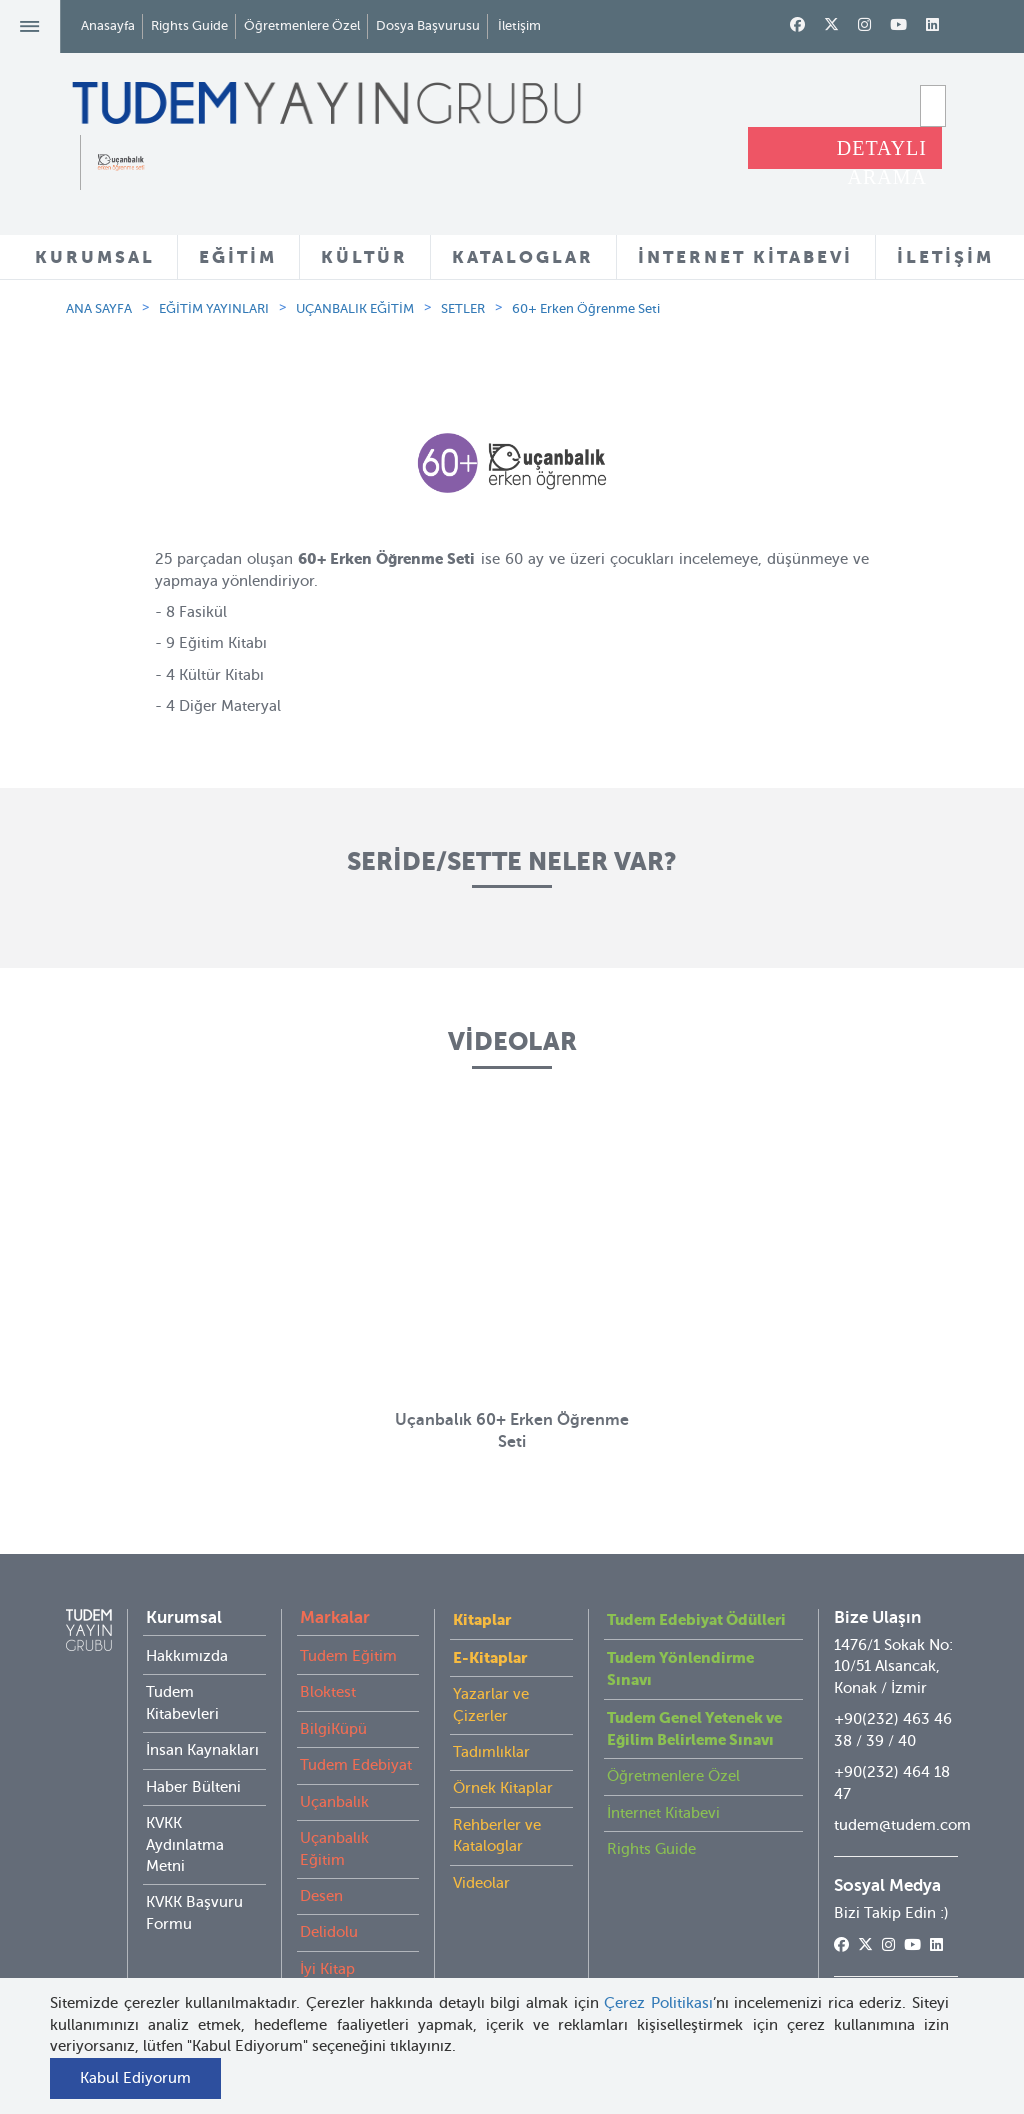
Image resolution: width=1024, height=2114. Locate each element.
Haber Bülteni (193, 1787)
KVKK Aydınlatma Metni (185, 1844)
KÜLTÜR (364, 257)
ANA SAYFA (99, 308)
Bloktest (328, 1692)
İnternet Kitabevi (663, 1813)
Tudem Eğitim (348, 1656)
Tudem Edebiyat (356, 1765)
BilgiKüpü (333, 1729)
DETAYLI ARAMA (882, 153)
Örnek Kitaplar (503, 1788)
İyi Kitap (327, 1969)
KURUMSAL (95, 257)
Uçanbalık (334, 1802)
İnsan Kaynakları (202, 1750)
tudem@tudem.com (902, 1825)
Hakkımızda (187, 1656)
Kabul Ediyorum (135, 2078)
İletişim (519, 25)
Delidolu (329, 1932)
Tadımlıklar (491, 1752)
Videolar (481, 1883)
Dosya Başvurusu (428, 25)
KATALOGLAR (523, 257)
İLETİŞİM (945, 257)
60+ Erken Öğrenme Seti (586, 308)
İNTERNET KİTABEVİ (745, 257)
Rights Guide (189, 25)
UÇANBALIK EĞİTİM (355, 308)
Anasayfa (108, 25)
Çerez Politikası (658, 2003)
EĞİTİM (238, 257)
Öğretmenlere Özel (302, 25)
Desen (321, 1896)
